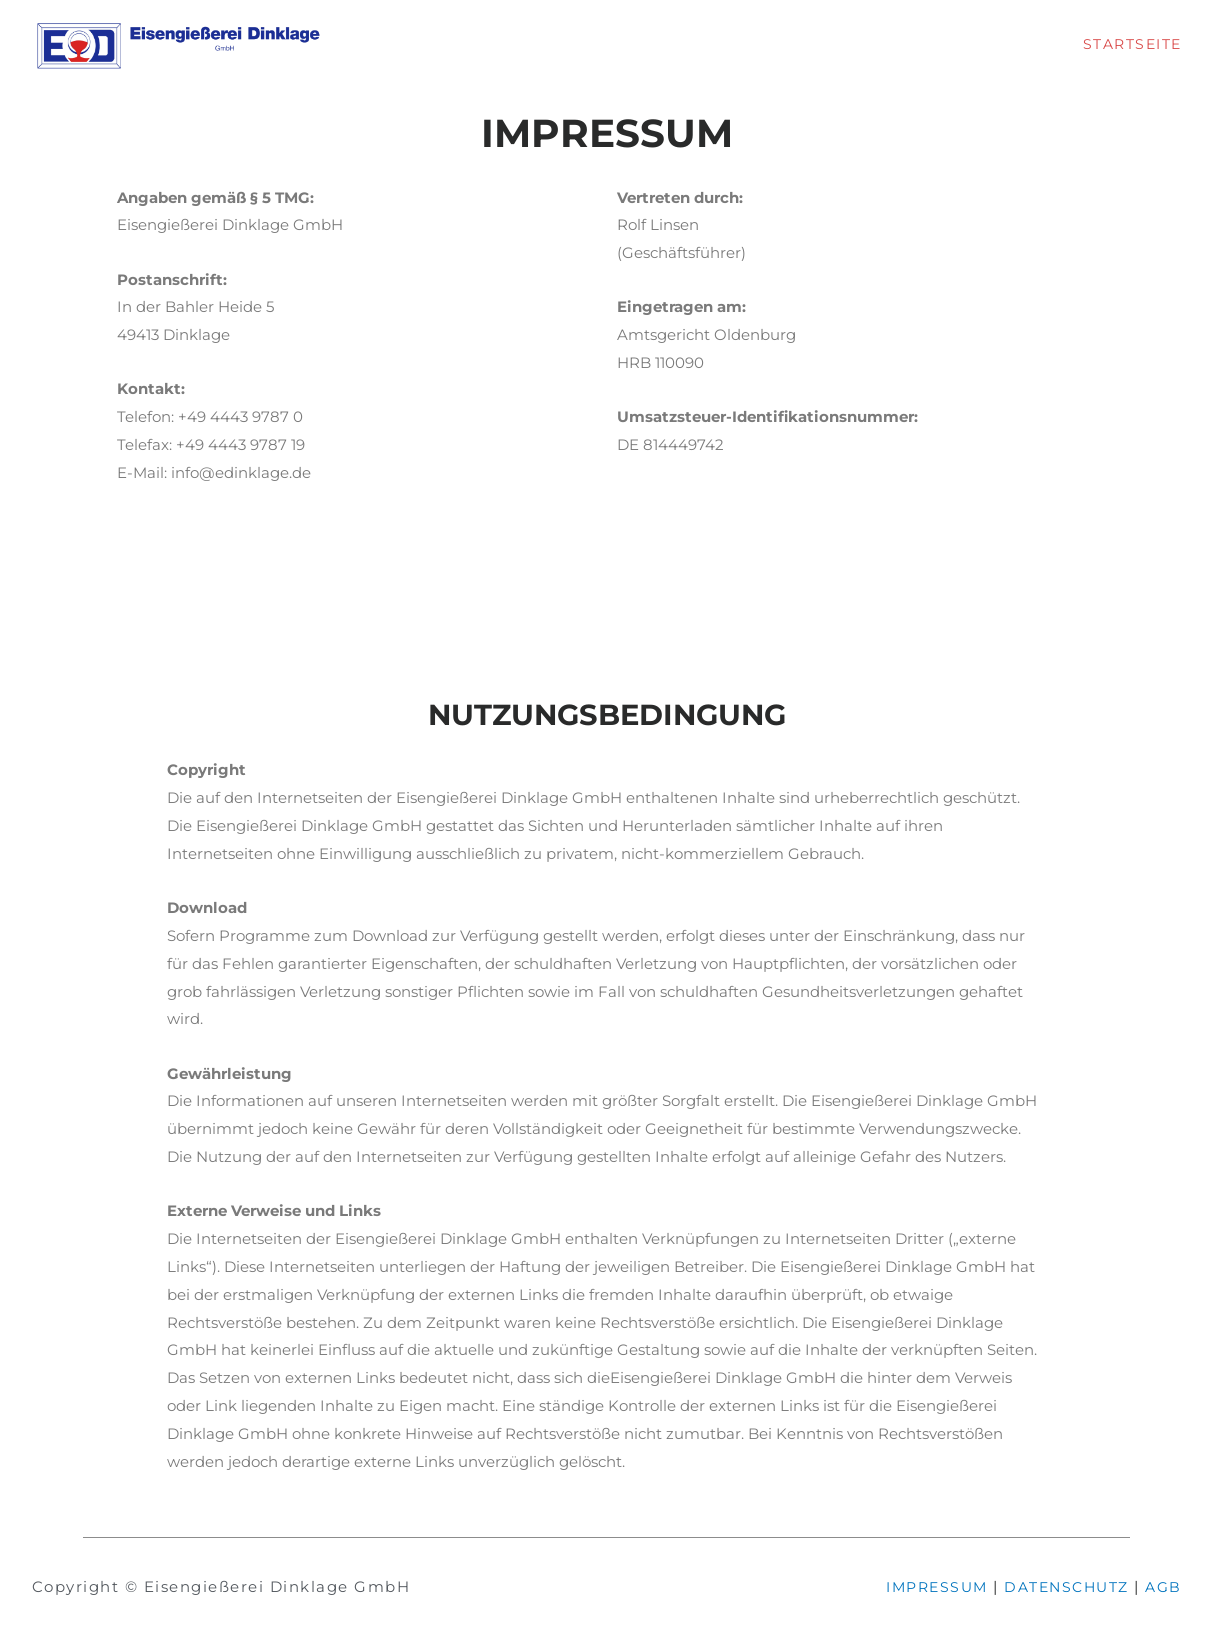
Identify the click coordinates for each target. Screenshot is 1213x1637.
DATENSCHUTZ (1060, 1586)
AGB (1162, 1586)
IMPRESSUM (923, 1586)
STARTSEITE (1129, 43)
